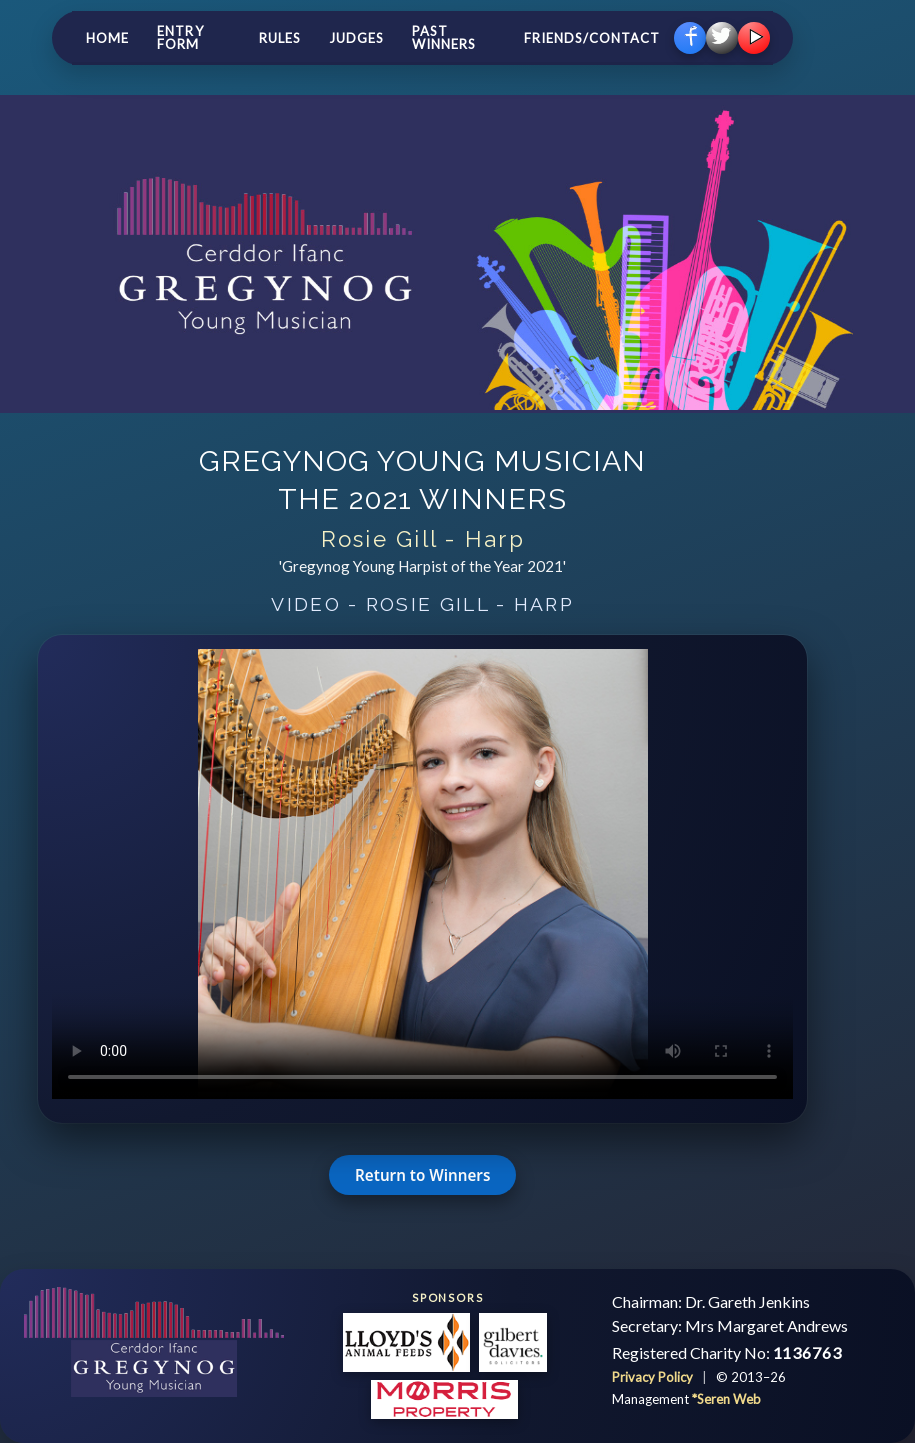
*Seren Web (726, 1399)
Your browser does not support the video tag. (422, 874)
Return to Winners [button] (422, 1175)
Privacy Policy (654, 1377)
